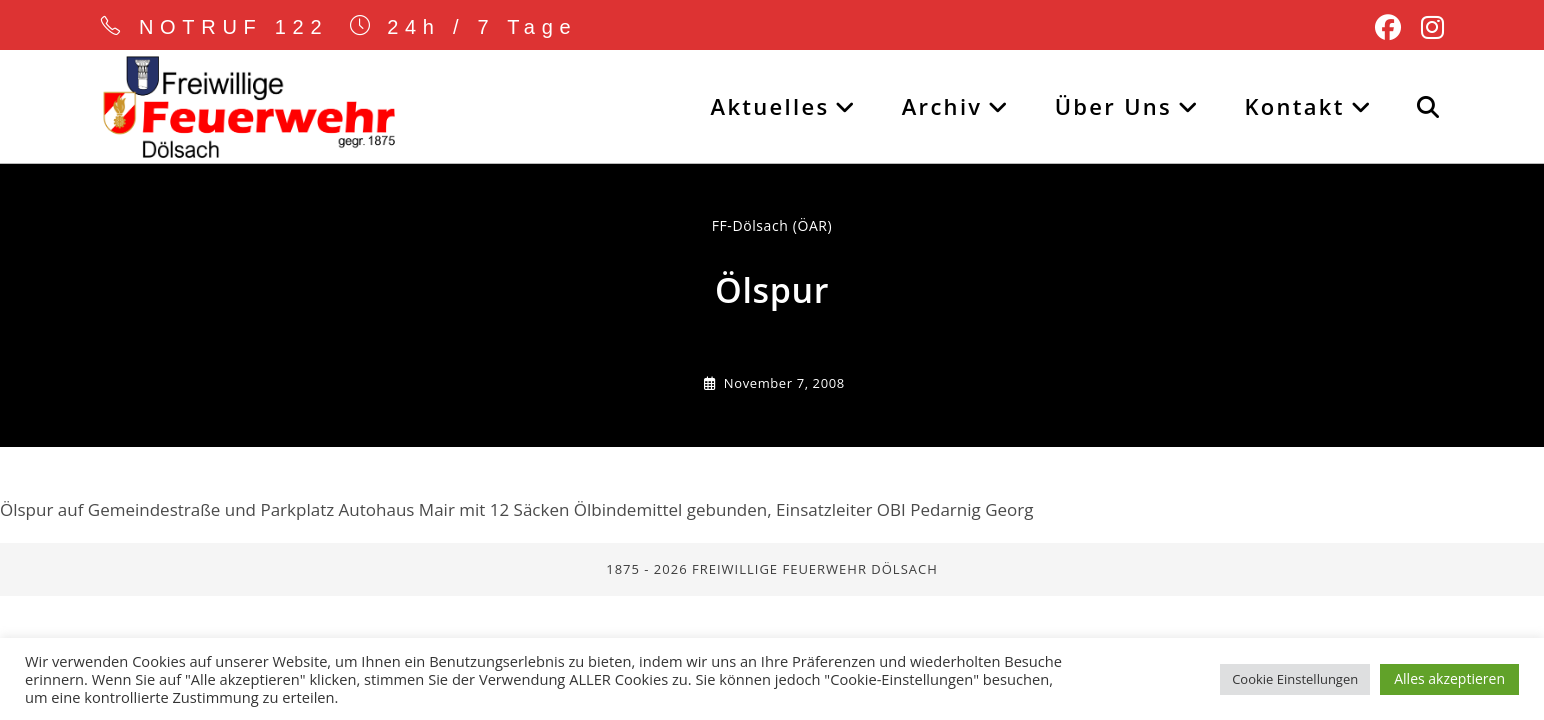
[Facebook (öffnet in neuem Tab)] (1388, 28)
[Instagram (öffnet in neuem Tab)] (1427, 28)
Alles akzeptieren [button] (1449, 678)
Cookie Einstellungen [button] (1295, 679)
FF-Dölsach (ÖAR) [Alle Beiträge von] (772, 225)
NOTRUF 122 (234, 27)
